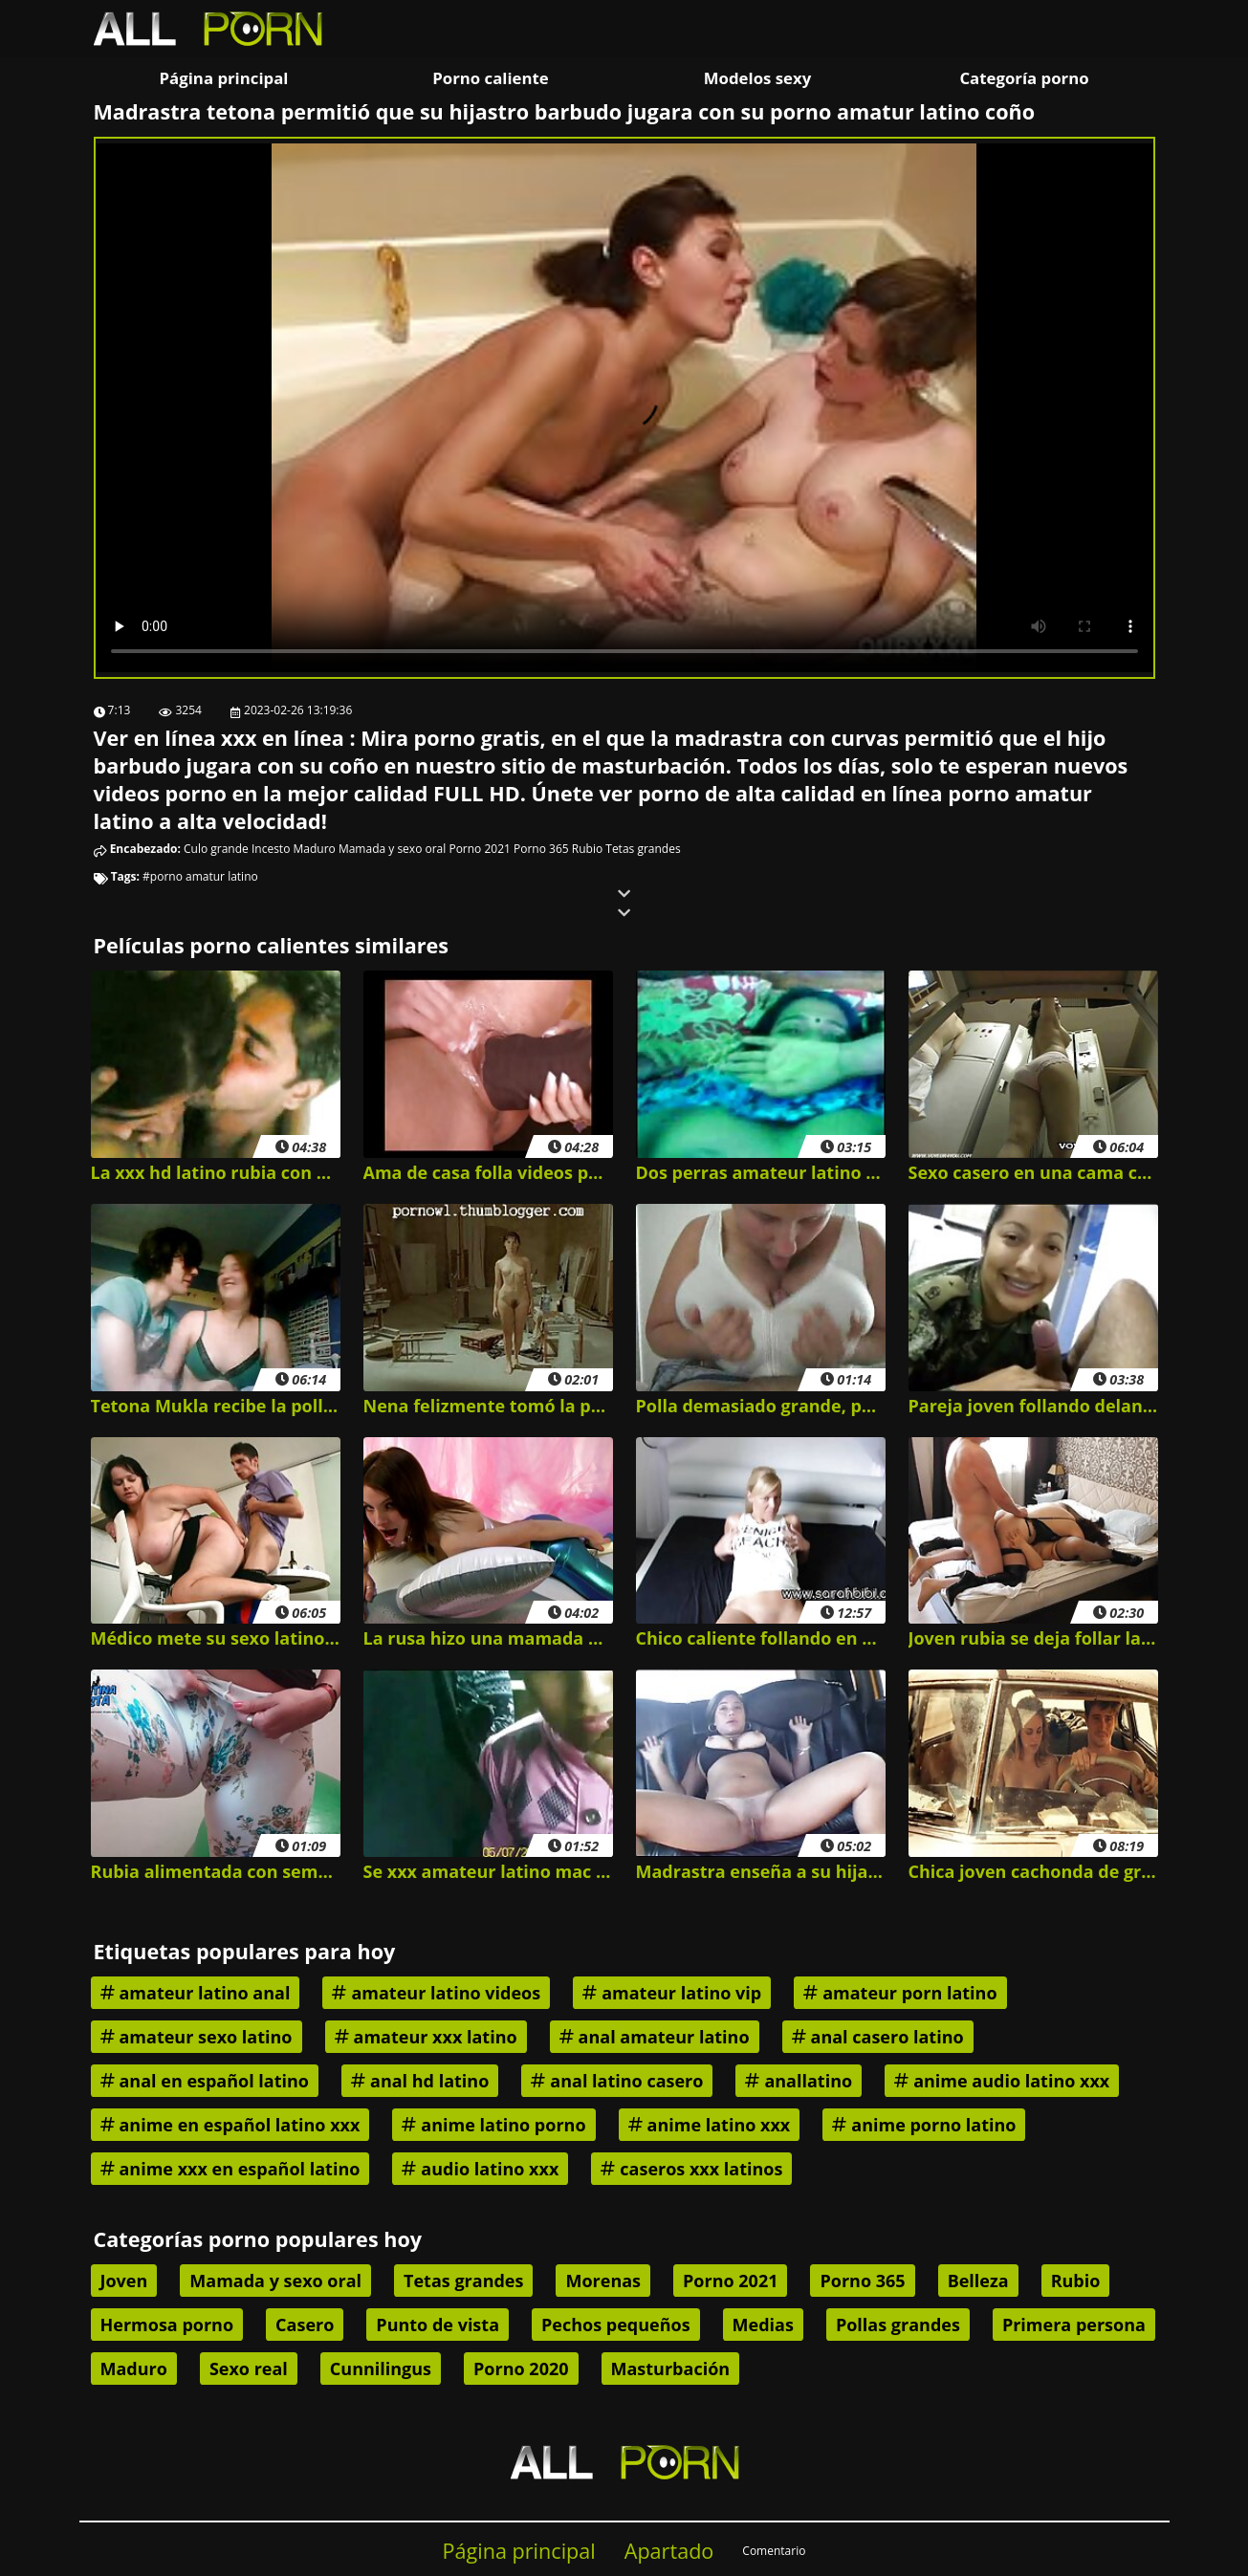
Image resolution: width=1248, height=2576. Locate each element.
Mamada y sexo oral (392, 848)
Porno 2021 (479, 848)
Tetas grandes (642, 848)
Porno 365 (541, 848)
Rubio (587, 848)
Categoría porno (1023, 78)
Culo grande (216, 848)
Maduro (314, 848)
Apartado (669, 2551)
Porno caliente (490, 78)
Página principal (224, 78)
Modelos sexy (757, 78)
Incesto (271, 848)
